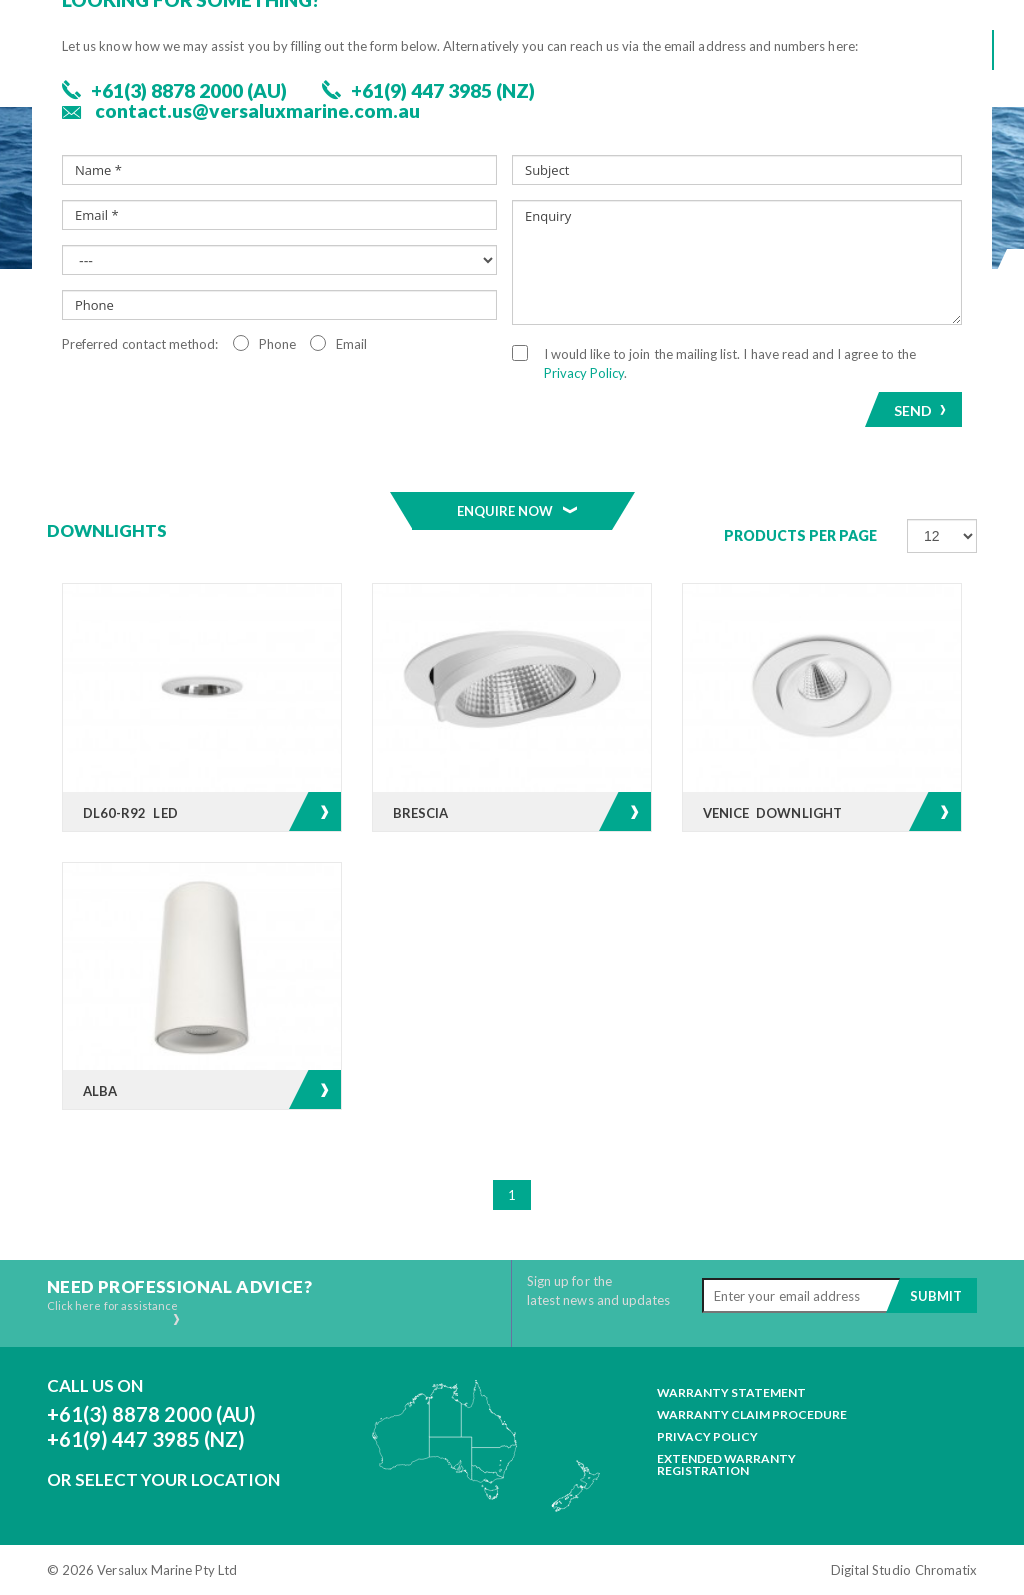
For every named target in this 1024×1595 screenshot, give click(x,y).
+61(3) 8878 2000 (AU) (151, 1414)
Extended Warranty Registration (726, 1465)
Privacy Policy (707, 1437)
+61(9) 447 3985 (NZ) (146, 1439)
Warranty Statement (731, 1393)
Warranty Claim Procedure (752, 1415)
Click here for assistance (114, 1312)
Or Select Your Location (163, 1479)
